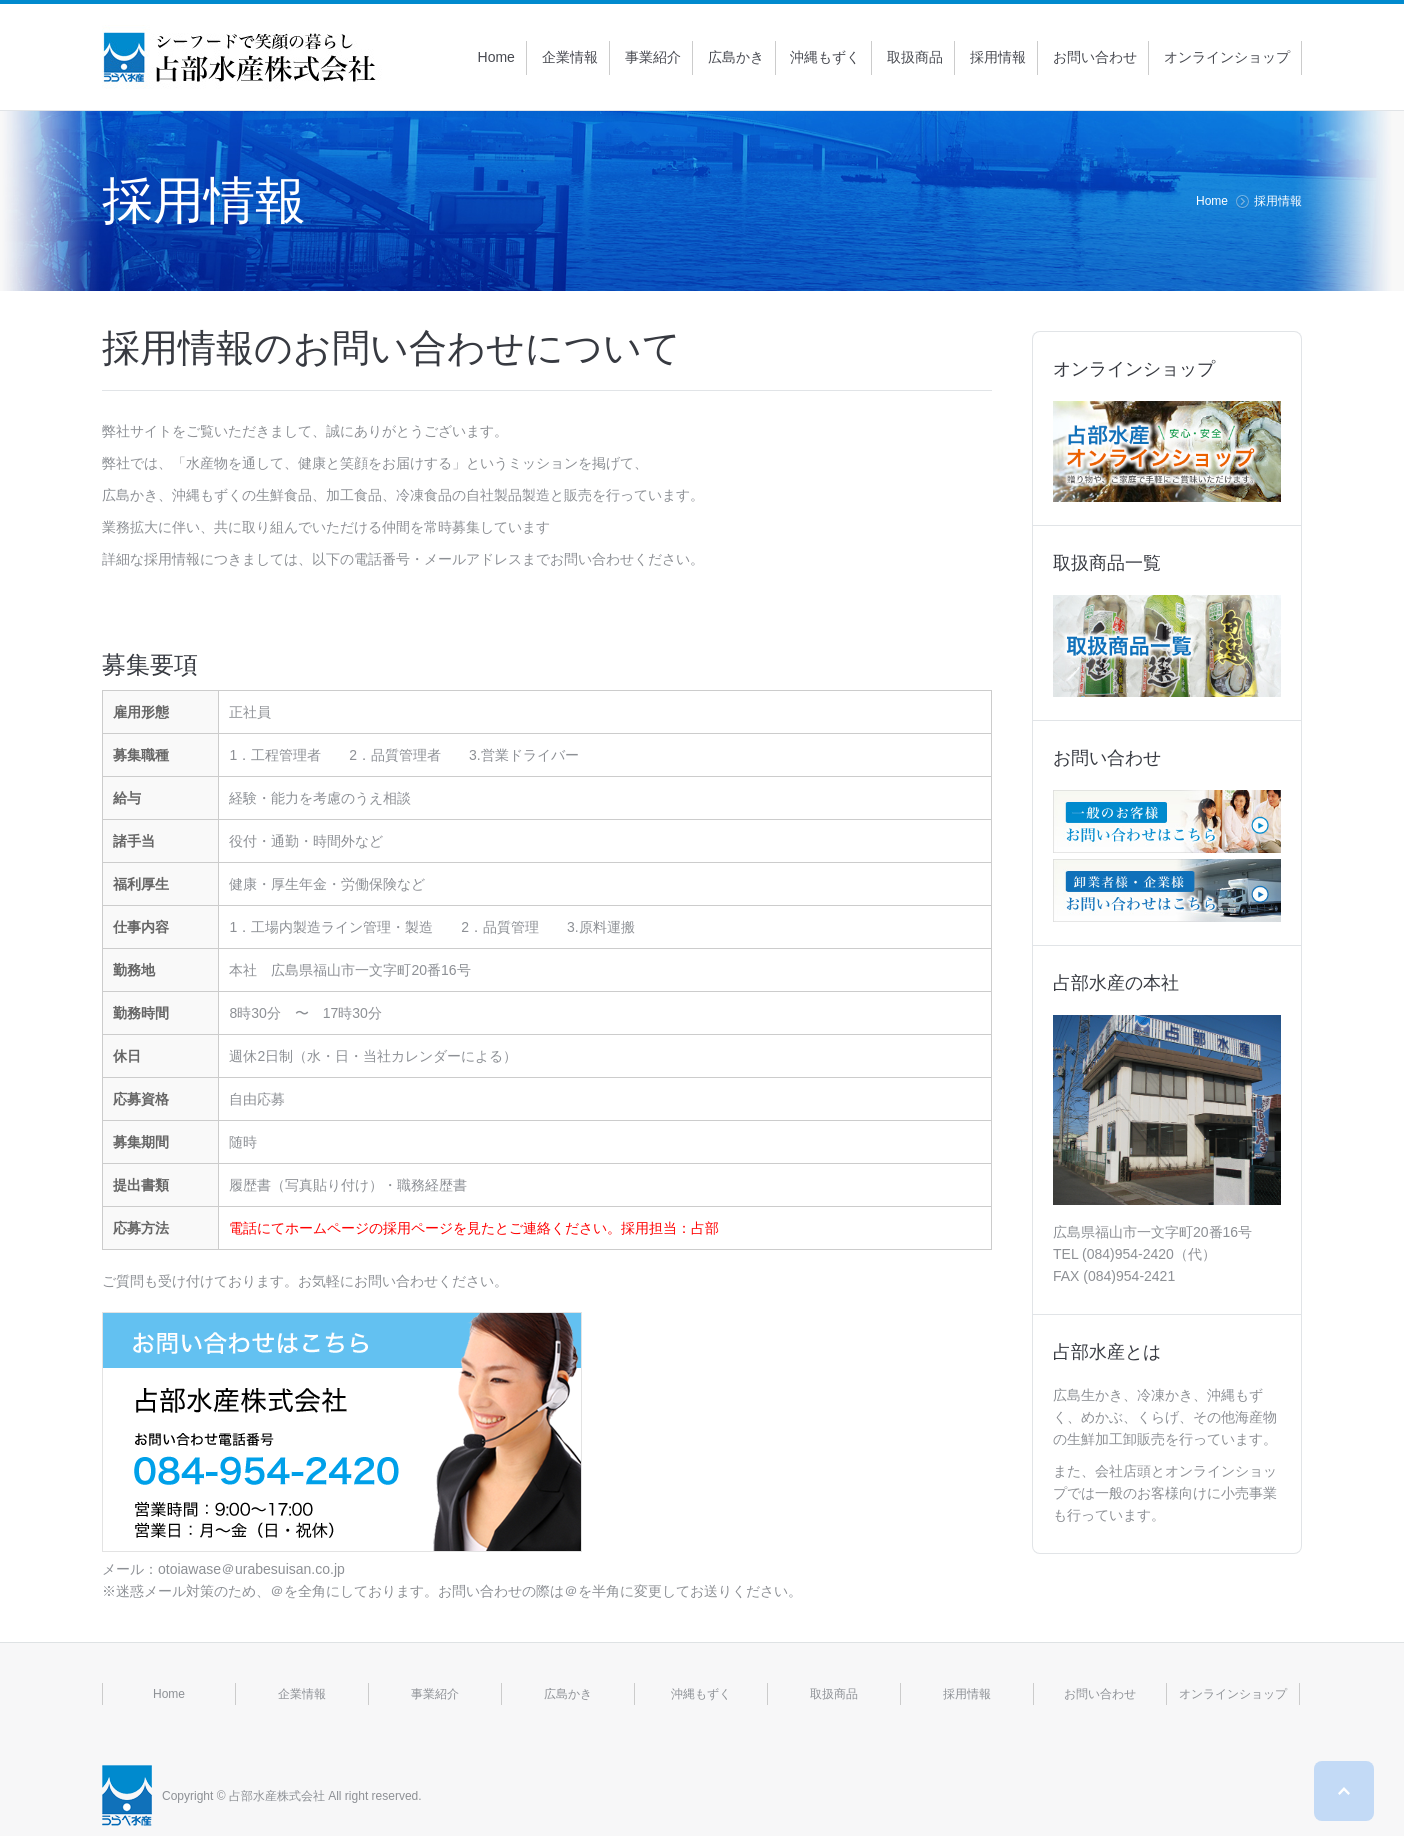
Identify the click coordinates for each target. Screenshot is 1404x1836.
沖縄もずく (701, 1694)
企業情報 (302, 1694)
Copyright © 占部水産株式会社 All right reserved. (292, 1796)
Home (1212, 201)
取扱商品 (834, 1694)
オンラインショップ (1233, 1694)
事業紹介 (435, 1694)
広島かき (568, 1694)
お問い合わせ (1100, 1694)
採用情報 (967, 1694)
